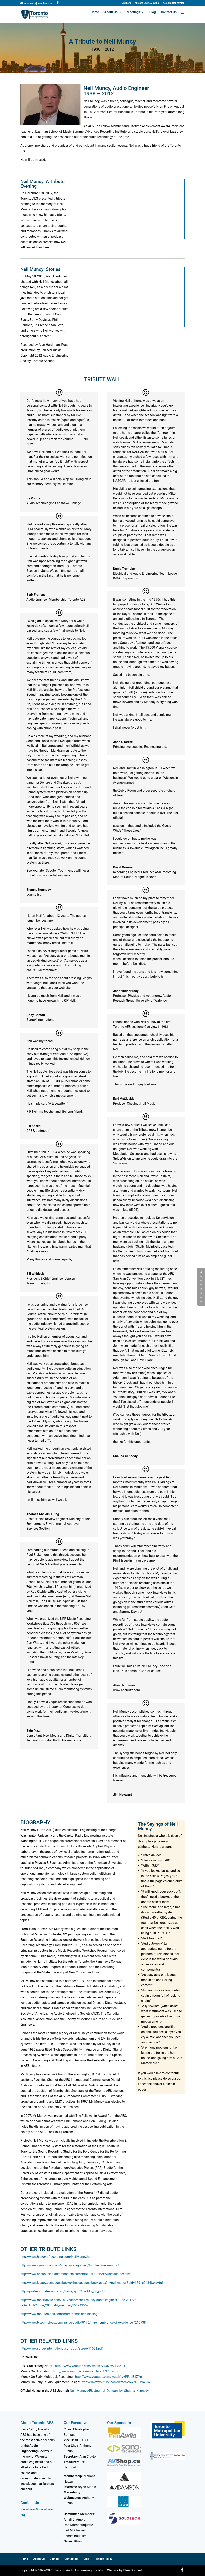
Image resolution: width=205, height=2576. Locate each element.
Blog (152, 16)
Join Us (54, 2558)
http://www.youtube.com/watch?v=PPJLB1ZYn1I (110, 2377)
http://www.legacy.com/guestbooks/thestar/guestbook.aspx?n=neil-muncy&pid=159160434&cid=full (92, 2283)
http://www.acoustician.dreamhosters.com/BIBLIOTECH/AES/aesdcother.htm (75, 2274)
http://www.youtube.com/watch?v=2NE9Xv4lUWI (116, 2382)
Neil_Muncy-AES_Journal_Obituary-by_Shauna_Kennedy (109, 2391)
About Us (111, 16)
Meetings (133, 16)
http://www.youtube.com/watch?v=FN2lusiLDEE (87, 2371)
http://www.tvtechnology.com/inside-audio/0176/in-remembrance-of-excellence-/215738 (83, 2322)
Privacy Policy (103, 2558)
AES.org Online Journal (147, 3)
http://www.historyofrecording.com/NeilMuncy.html (56, 2257)
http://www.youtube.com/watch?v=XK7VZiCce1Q (90, 2366)
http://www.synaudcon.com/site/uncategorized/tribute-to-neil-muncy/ (69, 2265)
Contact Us (169, 16)
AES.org (126, 3)
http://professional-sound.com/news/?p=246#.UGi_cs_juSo (62, 2291)
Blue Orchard (132, 2570)
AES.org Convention (174, 3)
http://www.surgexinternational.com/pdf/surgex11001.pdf (61, 2348)
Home (94, 16)
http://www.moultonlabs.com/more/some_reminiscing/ (59, 2314)
